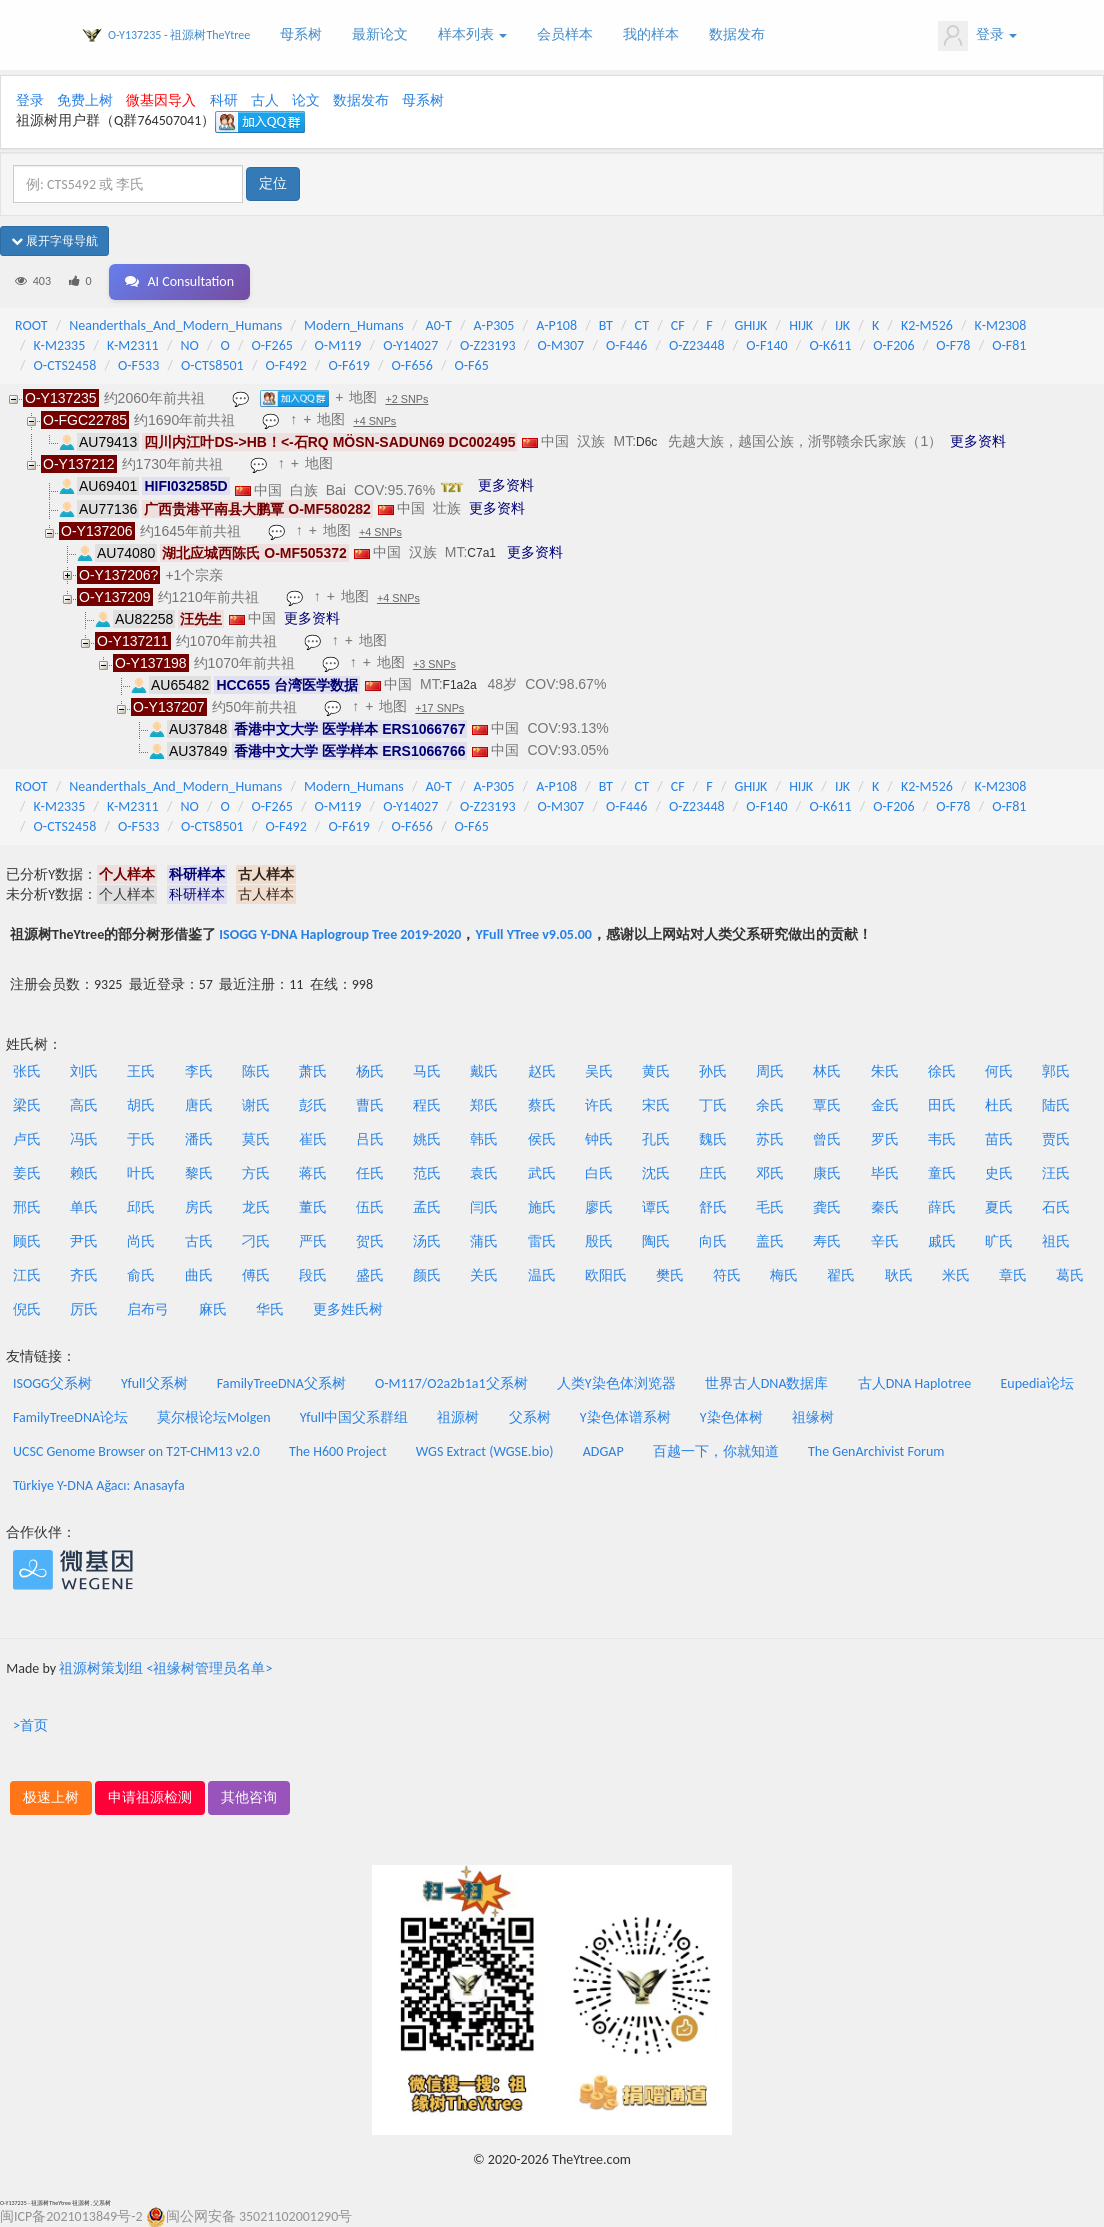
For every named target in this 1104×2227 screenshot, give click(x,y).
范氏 (427, 1173)
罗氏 (885, 1139)
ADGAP (603, 1451)
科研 (224, 100)
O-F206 (893, 345)
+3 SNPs (434, 664)
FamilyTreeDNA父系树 (281, 1383)
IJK (842, 325)
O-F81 (1009, 345)
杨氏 (370, 1071)
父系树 (530, 1417)
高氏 (84, 1105)
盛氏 (370, 1275)
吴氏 (599, 1071)
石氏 (1056, 1207)
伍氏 (370, 1207)
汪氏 (1056, 1173)
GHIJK (751, 325)
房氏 (199, 1207)
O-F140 (766, 345)
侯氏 (542, 1139)
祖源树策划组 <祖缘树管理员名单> (165, 1668)
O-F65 (472, 365)
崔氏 (313, 1139)
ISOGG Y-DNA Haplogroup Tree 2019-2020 (340, 934)
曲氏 (199, 1275)
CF (678, 325)
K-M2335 (60, 345)
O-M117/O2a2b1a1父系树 (451, 1383)
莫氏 (256, 1139)
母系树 (301, 34)
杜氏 (999, 1105)
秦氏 (885, 1207)
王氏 (141, 1071)
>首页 (30, 1725)
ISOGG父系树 (52, 1383)
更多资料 (978, 441)
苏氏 (770, 1139)
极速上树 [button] (51, 1797)
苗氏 (999, 1139)
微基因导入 (161, 100)
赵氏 (542, 1071)
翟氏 (841, 1275)
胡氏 (141, 1105)
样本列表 (472, 34)
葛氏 (1070, 1275)
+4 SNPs (374, 421)
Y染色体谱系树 (625, 1417)
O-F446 (626, 345)
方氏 (256, 1173)
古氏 (199, 1241)
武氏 (542, 1173)
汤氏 (427, 1241)
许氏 (599, 1105)
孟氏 (427, 1207)
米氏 (956, 1275)
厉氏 (84, 1309)
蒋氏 (313, 1173)
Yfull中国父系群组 (354, 1417)
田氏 (942, 1105)
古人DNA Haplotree (915, 1383)
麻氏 (213, 1309)
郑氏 (484, 1105)
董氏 (313, 1207)
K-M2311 (133, 345)
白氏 (599, 1173)
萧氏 (313, 1071)
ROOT (31, 325)
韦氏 (942, 1139)
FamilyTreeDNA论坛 (70, 1417)
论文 (306, 100)
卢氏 (27, 1139)
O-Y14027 (410, 345)
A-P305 (494, 325)
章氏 (1013, 1275)
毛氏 (770, 1207)
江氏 (27, 1275)
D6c (646, 442)
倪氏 (27, 1309)
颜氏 (427, 1275)
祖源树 (458, 1417)
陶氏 (656, 1241)
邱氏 (141, 1207)
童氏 (942, 1173)
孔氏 (656, 1139)
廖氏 (599, 1207)
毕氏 (885, 1173)
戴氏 (484, 1071)
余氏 (770, 1105)
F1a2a (460, 685)
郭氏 (1056, 1071)
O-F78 (953, 345)
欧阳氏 (606, 1275)
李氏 (199, 1071)
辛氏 (885, 1241)
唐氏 (199, 1105)
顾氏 (27, 1241)
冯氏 (84, 1139)
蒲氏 (484, 1241)
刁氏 (256, 1241)
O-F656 (412, 365)
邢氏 (27, 1207)
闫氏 (484, 1207)
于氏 (141, 1139)
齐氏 (84, 1275)
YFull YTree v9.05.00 (533, 934)
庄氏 (713, 1173)
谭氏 (656, 1207)
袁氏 (484, 1173)
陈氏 (256, 1071)
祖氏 (1056, 1241)
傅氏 (256, 1275)
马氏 (427, 1071)
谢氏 (256, 1105)
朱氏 (885, 1071)
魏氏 (713, 1139)
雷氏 (542, 1241)
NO (189, 345)
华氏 (270, 1309)
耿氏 (899, 1275)
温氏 (542, 1275)
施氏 (542, 1207)
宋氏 (656, 1105)
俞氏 (141, 1275)
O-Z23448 (697, 345)
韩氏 (484, 1139)
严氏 (313, 1241)
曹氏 (370, 1105)
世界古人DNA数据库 (767, 1383)
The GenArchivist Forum (876, 1451)
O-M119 (338, 345)
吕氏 (370, 1139)
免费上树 (85, 100)
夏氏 (999, 1207)
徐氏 (942, 1071)
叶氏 (141, 1173)
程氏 (427, 1105)
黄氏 (656, 1071)
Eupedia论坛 (1037, 1383)
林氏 (827, 1071)
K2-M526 (927, 325)
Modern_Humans (354, 325)
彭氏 (313, 1105)
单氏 (84, 1207)
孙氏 (713, 1071)
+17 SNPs (439, 708)
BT (606, 325)
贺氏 (370, 1241)
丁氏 (713, 1105)
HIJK (801, 325)
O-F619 (348, 365)
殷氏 (599, 1241)
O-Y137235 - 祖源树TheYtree (179, 35)
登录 (977, 36)
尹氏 (84, 1241)
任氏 (370, 1173)
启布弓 (148, 1309)
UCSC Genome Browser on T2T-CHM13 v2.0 (136, 1451)
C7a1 (481, 553)
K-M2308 (1001, 325)
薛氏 (942, 1207)
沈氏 (656, 1173)
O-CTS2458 (65, 365)
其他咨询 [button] (249, 1797)
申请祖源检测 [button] (150, 1797)
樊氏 (670, 1275)
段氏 (313, 1275)
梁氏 (27, 1105)
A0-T (439, 325)
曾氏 (827, 1139)
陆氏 (1056, 1105)
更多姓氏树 (348, 1309)
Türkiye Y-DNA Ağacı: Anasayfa (99, 1485)
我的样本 (651, 34)
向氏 (713, 1241)
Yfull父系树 (154, 1383)
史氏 (999, 1173)
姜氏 (27, 1173)
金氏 (885, 1105)
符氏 (727, 1275)
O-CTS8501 (212, 365)
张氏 (27, 1071)
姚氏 (427, 1139)
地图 (363, 397)
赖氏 (84, 1173)
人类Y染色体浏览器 (616, 1383)
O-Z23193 (488, 345)
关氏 (484, 1275)
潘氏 (199, 1139)
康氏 (827, 1173)
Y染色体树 (731, 1417)
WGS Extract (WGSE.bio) (485, 1451)
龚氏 (827, 1207)
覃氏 (827, 1105)
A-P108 (556, 325)
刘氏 (84, 1071)
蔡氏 (542, 1105)
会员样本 (565, 34)
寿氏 (827, 1241)
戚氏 (942, 1241)
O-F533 (138, 365)
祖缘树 (813, 1417)
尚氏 (141, 1241)
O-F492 (285, 365)
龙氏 (256, 1207)
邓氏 (770, 1173)
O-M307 (560, 345)
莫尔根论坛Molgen (213, 1417)
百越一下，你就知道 (716, 1451)
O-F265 (272, 345)
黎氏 (199, 1173)
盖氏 (770, 1241)
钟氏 (599, 1139)
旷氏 (999, 1241)
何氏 (999, 1071)
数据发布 (737, 34)
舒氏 (713, 1207)
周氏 (770, 1071)
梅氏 (784, 1275)
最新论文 (380, 34)
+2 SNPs (406, 399)
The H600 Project (338, 1451)
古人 (265, 100)
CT (642, 325)
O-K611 (830, 345)
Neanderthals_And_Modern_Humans (175, 325)
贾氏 (1056, 1139)
